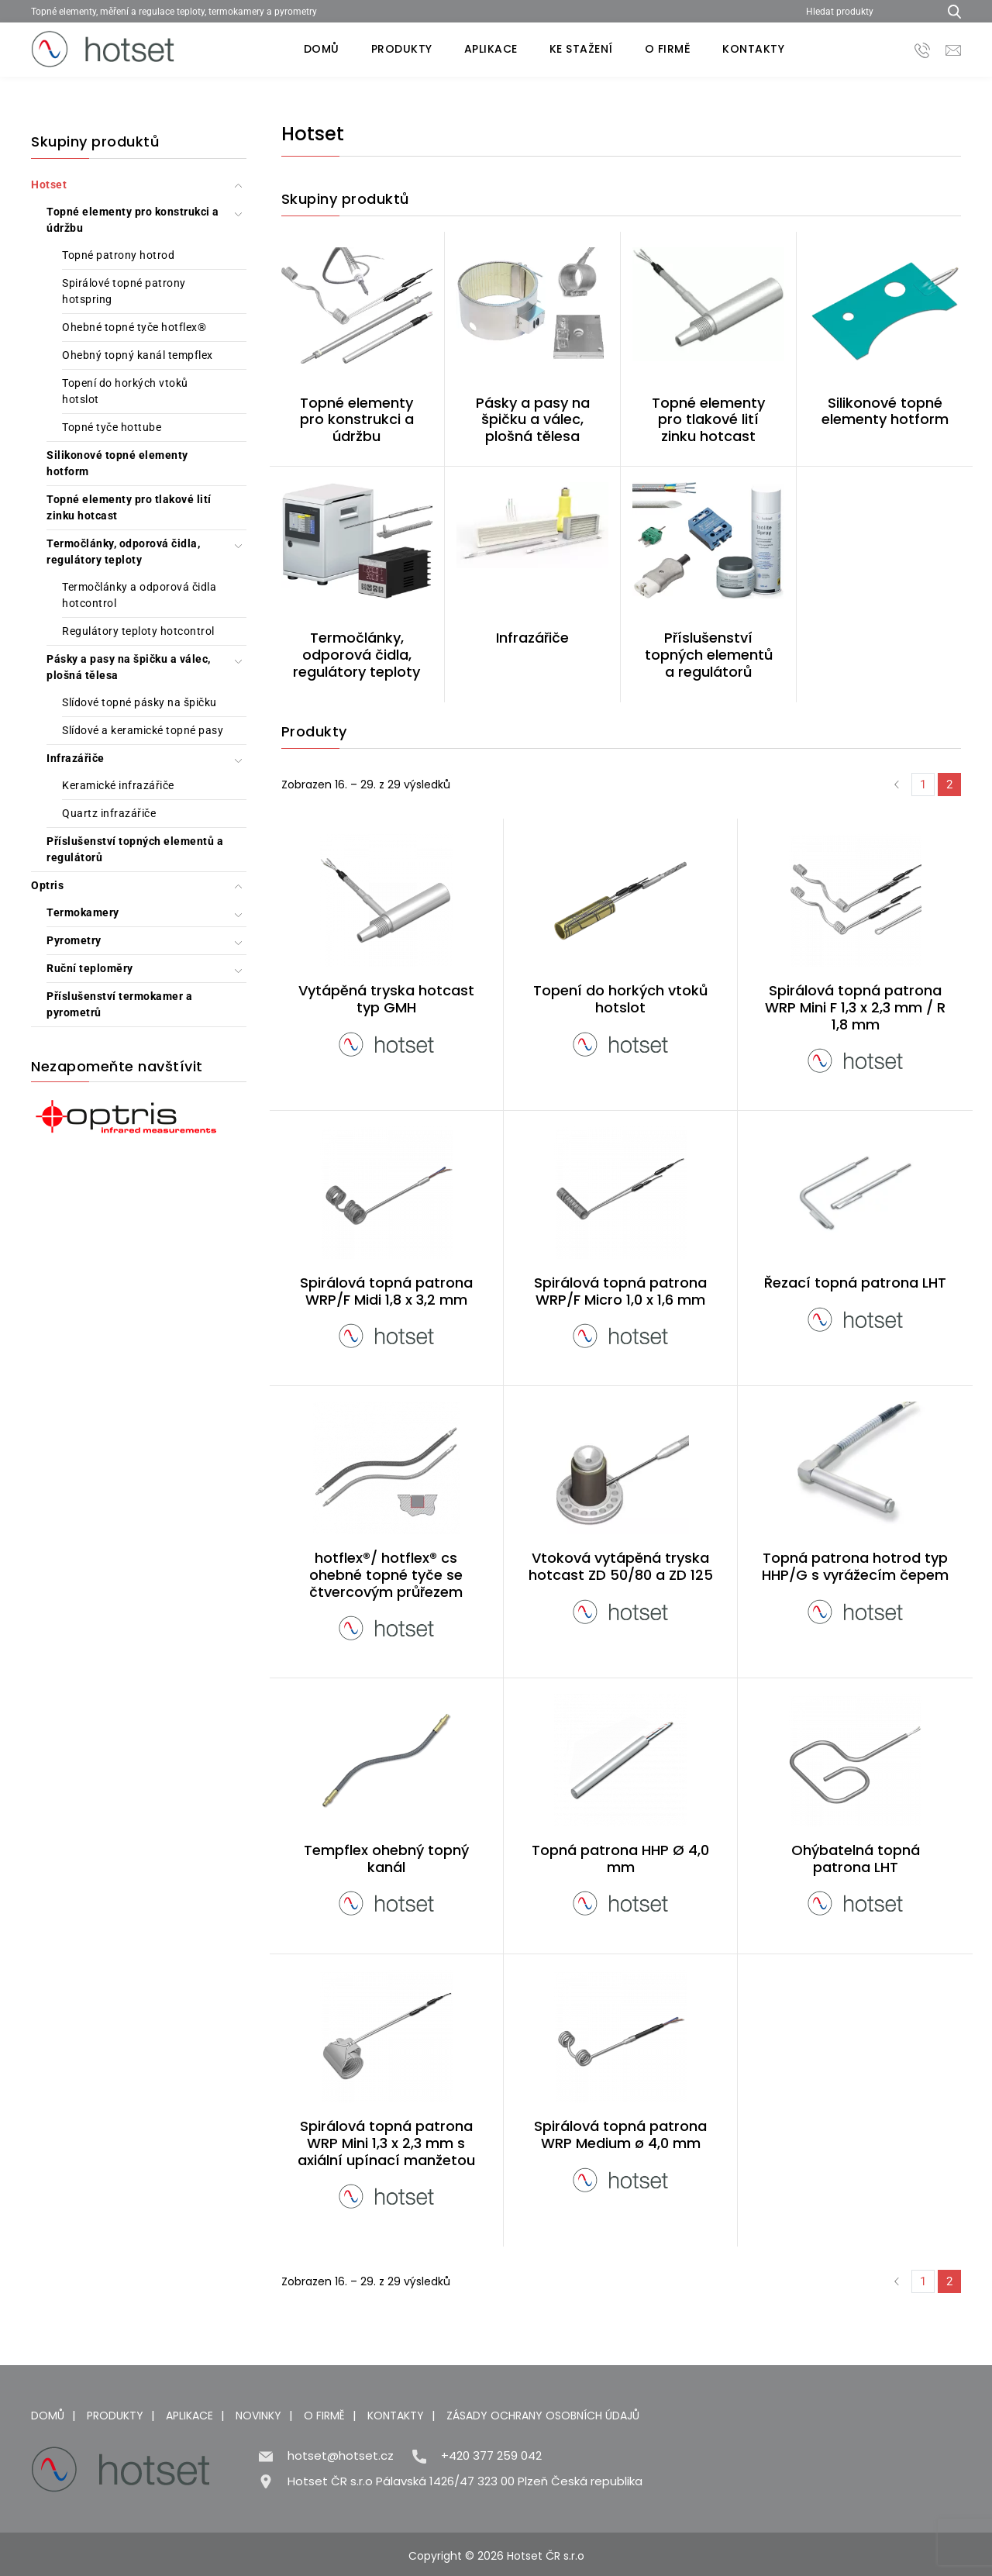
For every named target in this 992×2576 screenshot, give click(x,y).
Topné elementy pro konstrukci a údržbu (132, 219)
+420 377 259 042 (491, 2455)
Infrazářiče (75, 758)
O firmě (668, 49)
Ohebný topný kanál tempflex (137, 355)
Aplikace (491, 49)
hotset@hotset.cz (341, 2455)
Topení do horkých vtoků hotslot (125, 391)
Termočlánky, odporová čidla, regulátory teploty (123, 551)
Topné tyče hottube (111, 427)
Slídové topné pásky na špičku (139, 702)
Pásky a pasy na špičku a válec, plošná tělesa (128, 667)
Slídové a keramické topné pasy (142, 730)
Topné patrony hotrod (118, 255)
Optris (47, 885)
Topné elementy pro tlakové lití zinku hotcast (129, 507)
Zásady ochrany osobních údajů (542, 2415)
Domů (321, 49)
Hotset (49, 184)
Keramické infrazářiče (118, 785)
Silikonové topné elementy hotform (117, 463)
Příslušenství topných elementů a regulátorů (134, 849)
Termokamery (82, 912)
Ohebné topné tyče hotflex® (134, 327)
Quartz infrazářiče (109, 813)
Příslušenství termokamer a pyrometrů (119, 1004)
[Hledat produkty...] (949, 11)
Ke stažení (581, 49)
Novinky (258, 2415)
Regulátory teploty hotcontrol (138, 631)
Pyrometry (74, 940)
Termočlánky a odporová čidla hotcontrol (139, 595)
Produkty (401, 49)
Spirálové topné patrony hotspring (124, 291)
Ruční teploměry (89, 968)
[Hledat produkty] (866, 11)
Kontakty (753, 49)
